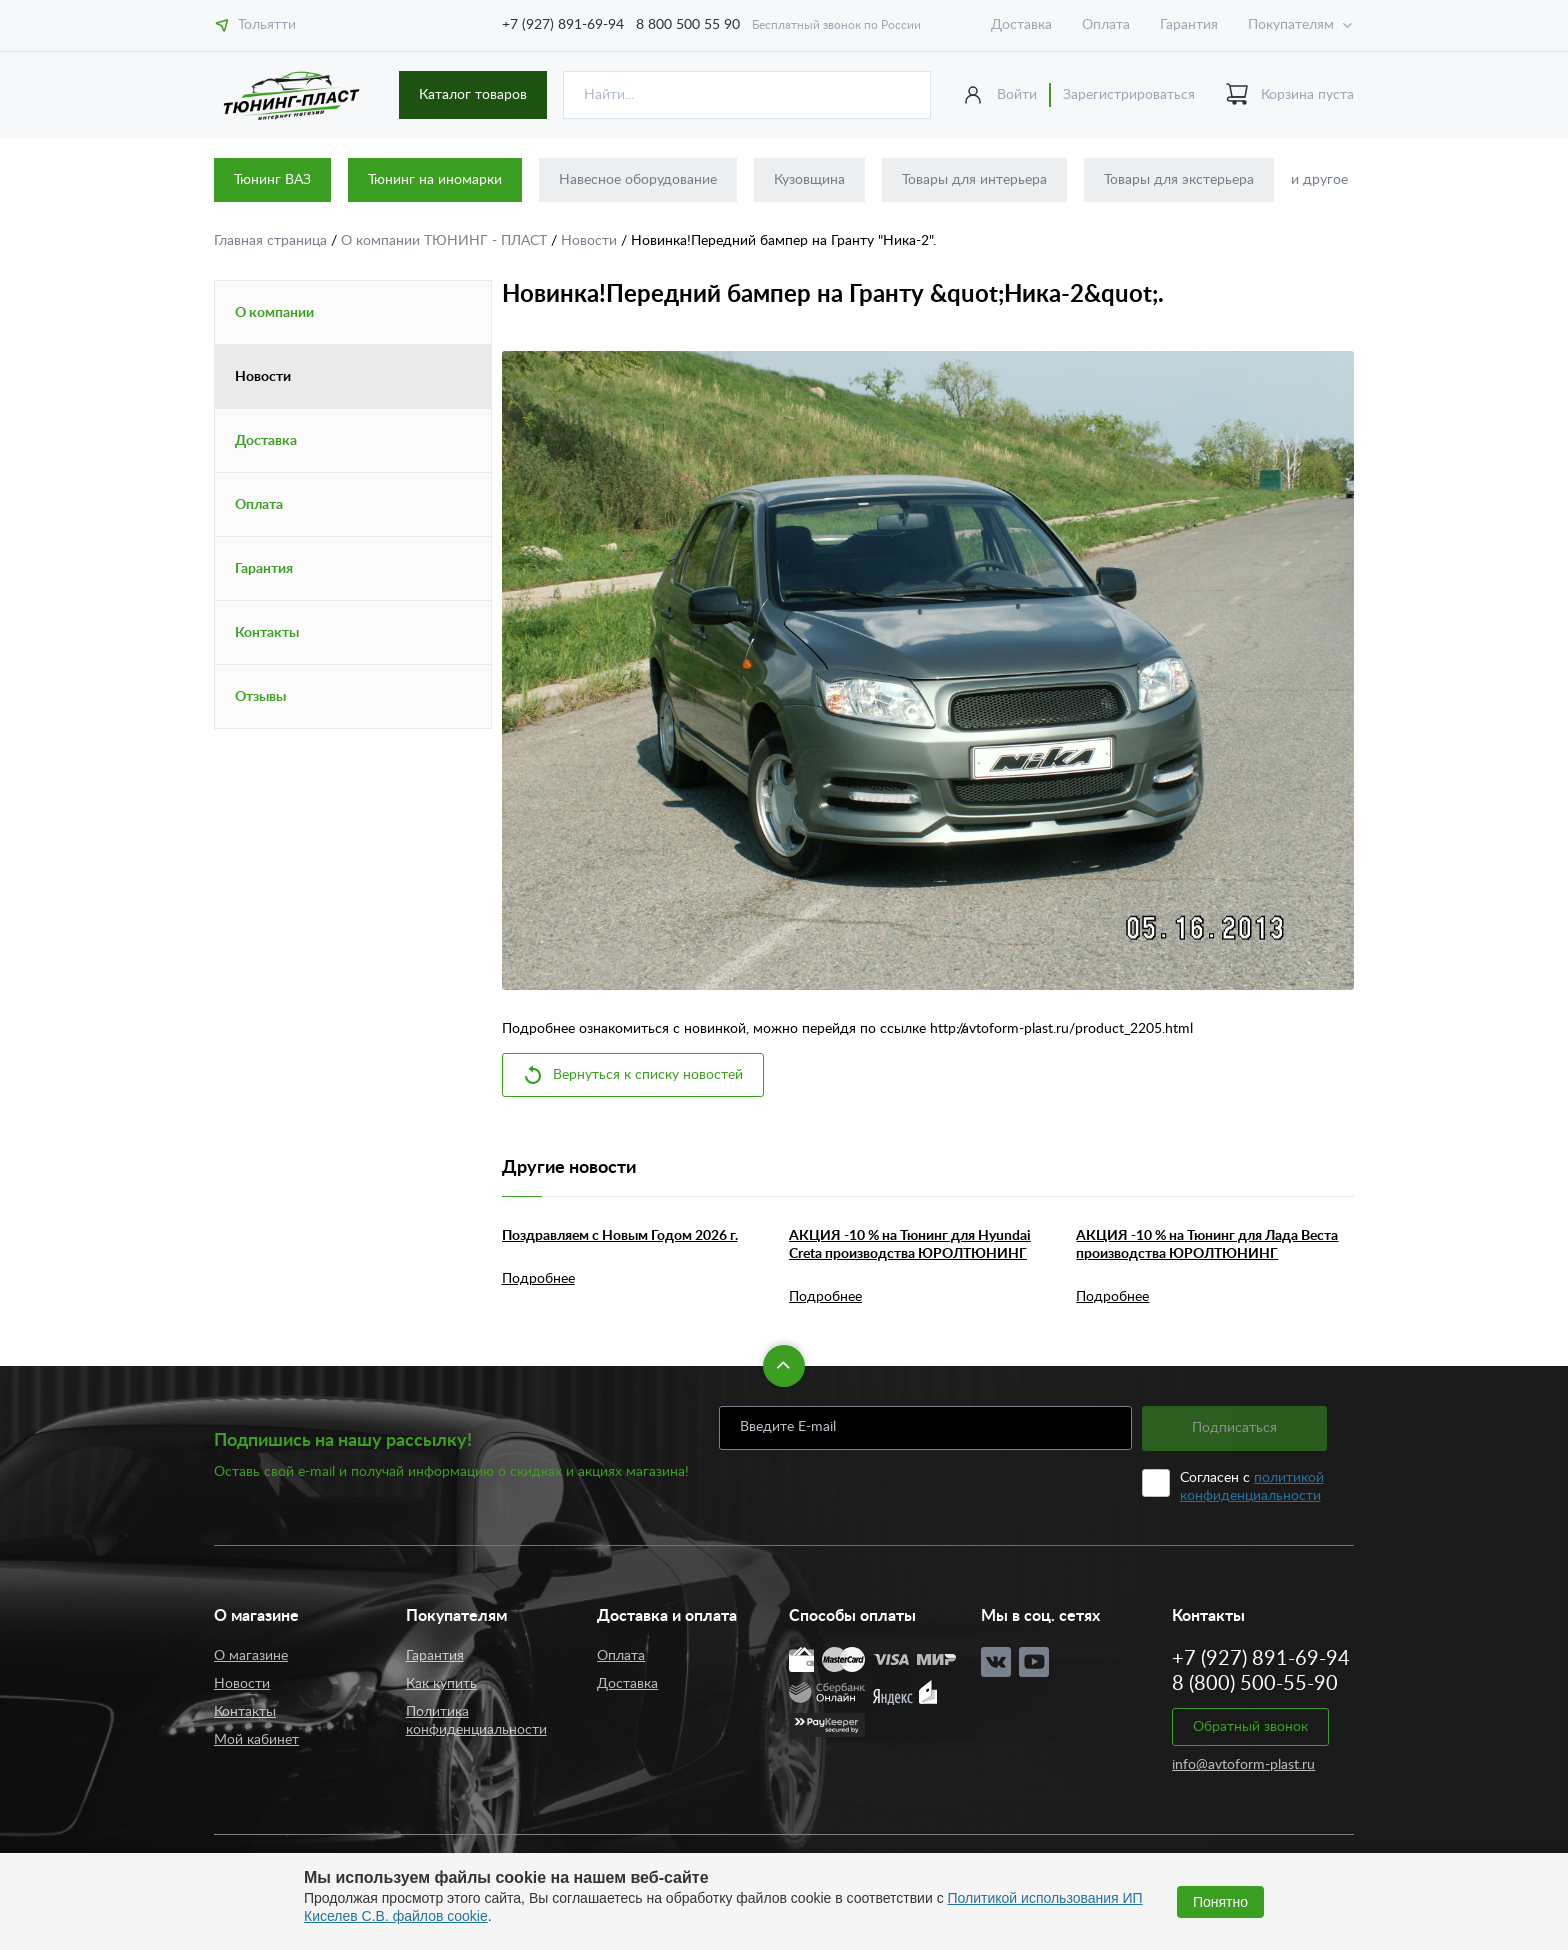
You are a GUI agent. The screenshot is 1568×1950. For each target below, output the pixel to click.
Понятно (1220, 1902)
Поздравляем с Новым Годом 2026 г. (620, 1236)
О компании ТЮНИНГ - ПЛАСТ (446, 241)
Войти (1017, 95)
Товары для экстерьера (1179, 180)
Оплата (1106, 25)
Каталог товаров (473, 95)
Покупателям (1291, 25)
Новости (591, 241)
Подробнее (538, 1279)
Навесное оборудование (638, 180)
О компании (274, 313)
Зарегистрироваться (1129, 95)
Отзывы (260, 697)
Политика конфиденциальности (476, 1721)
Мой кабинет (256, 1740)
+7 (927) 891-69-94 (563, 25)
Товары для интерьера (974, 180)
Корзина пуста (1289, 95)
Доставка (1021, 25)
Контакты (267, 633)
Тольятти (255, 25)
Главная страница (272, 241)
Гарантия (1189, 25)
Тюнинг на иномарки (435, 180)
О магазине (251, 1656)
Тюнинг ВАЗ (272, 180)
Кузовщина (809, 180)
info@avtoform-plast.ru (1243, 1765)
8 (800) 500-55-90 (1255, 1684)
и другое (1319, 180)
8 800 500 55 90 (688, 25)
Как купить (441, 1684)
